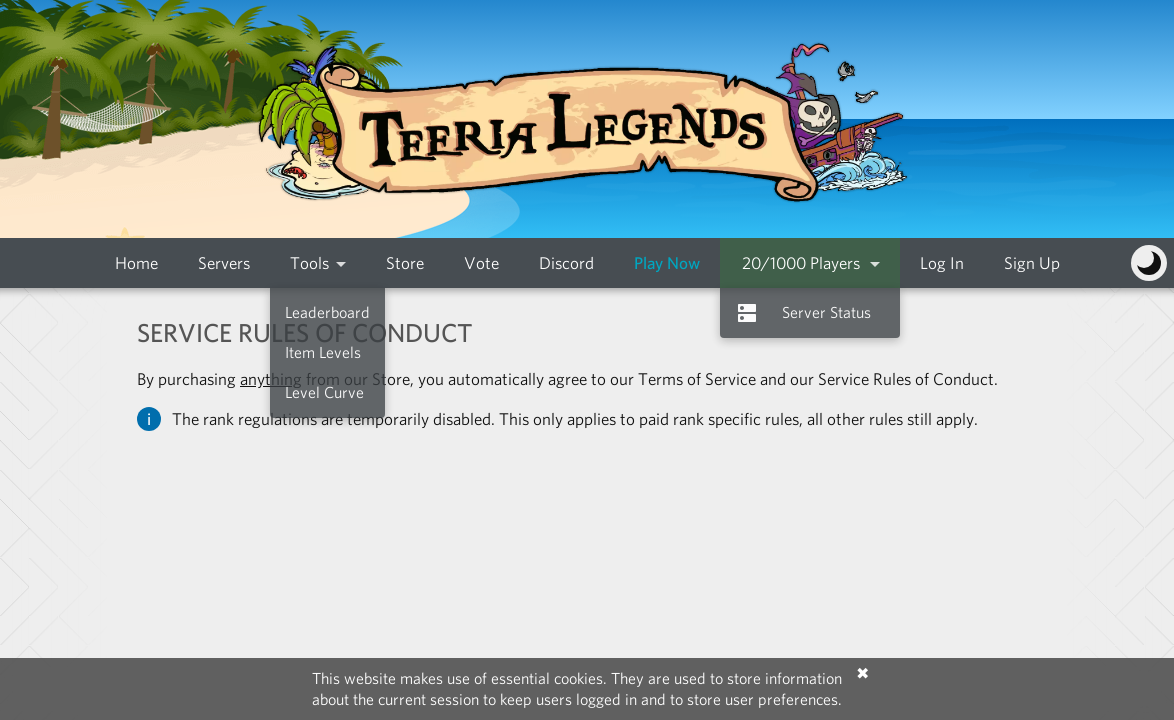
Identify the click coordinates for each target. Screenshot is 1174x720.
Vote (481, 263)
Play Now (667, 263)
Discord (566, 263)
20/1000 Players (801, 263)
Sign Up (1032, 263)
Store (405, 263)
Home (136, 263)
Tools (309, 263)
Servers (224, 263)
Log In (942, 263)
